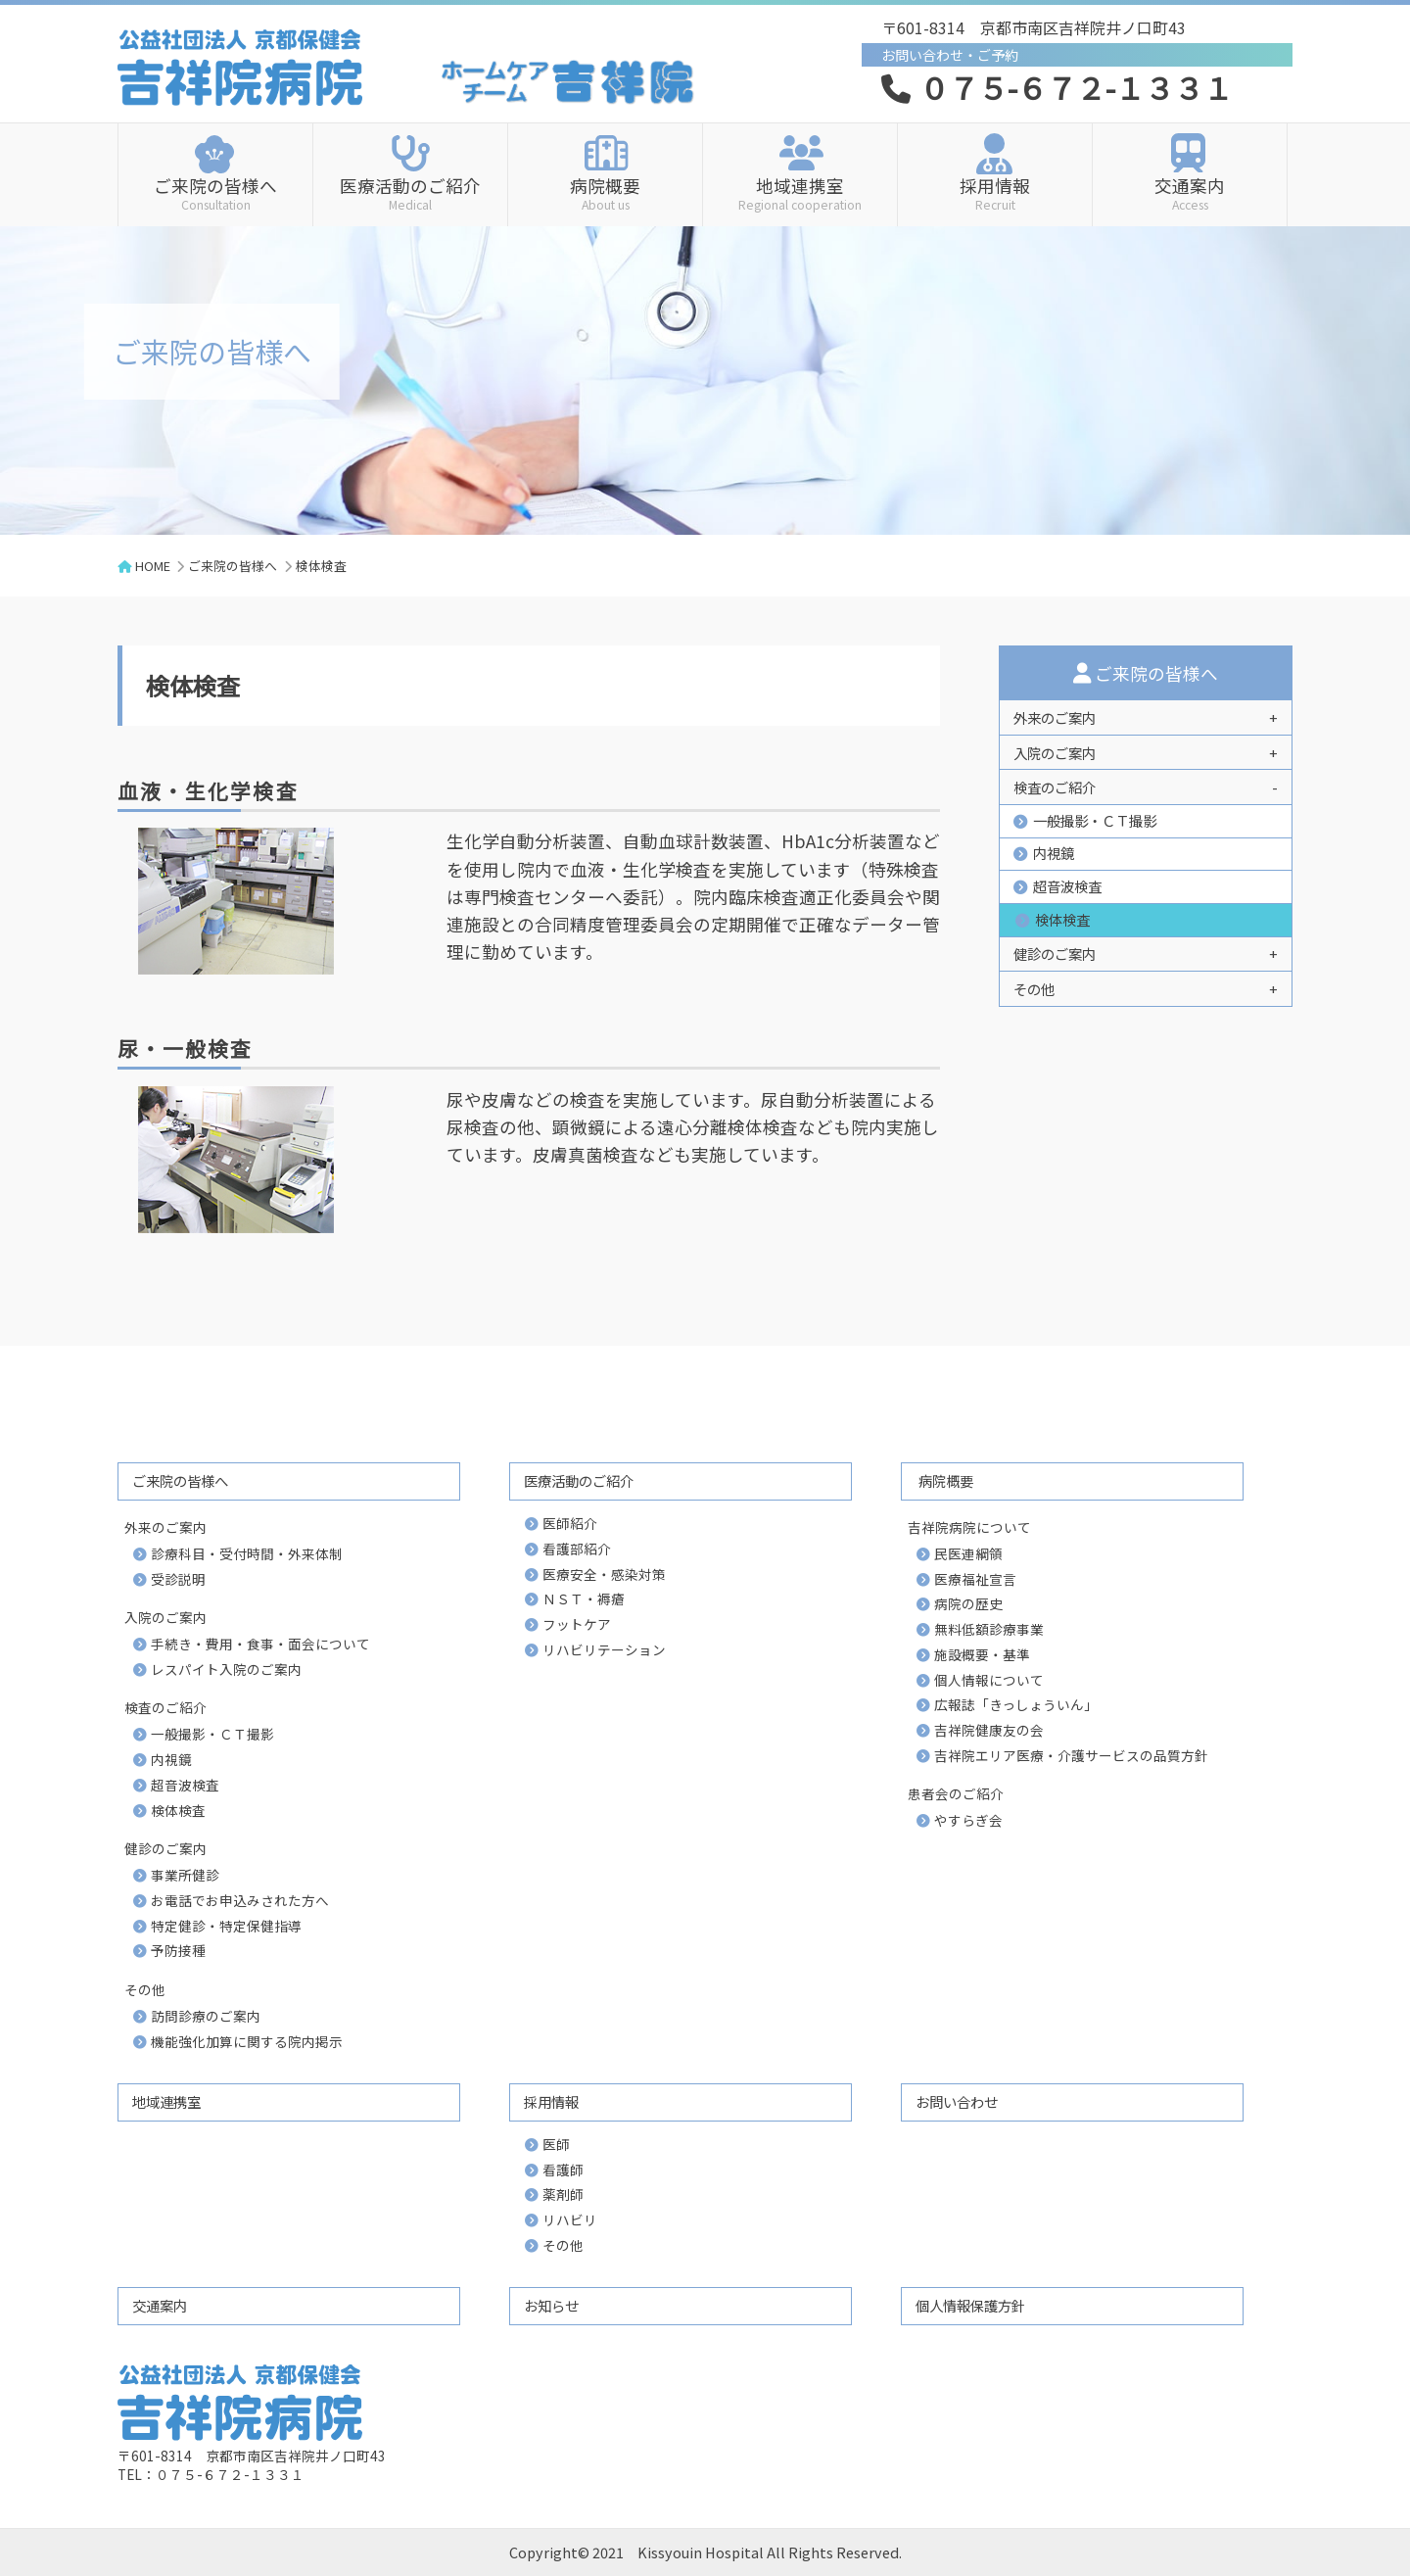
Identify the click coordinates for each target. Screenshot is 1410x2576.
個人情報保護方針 (970, 2305)
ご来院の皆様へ (215, 192)
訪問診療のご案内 (205, 2016)
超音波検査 (1067, 886)
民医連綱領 (968, 1553)
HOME (152, 565)
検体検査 (1062, 919)
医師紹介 (569, 1523)
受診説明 (178, 1579)
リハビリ (569, 2219)
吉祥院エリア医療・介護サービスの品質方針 (1071, 1755)
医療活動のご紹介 (410, 192)
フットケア (576, 1624)
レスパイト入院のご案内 (226, 1669)
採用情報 (995, 192)
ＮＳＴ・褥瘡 (583, 1598)
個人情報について (989, 1680)
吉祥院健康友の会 (989, 1730)
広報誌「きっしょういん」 (1016, 1704)
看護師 (563, 2169)
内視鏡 (1053, 852)
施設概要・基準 (982, 1654)
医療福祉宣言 (975, 1579)
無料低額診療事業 (989, 1629)
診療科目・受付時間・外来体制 (247, 1553)
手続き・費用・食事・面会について (260, 1643)
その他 (563, 2245)
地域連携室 (800, 192)
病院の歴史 (968, 1603)
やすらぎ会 (968, 1820)
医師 (556, 2144)
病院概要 (605, 192)
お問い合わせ (957, 2101)
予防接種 (178, 1950)
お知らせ (551, 2305)
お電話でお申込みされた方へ (240, 1900)
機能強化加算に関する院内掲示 (247, 2041)
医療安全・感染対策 (604, 1574)
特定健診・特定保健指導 (226, 1925)
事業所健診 (185, 1874)
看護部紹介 (576, 1548)
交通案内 (1190, 192)
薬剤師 (563, 2194)
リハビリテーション (604, 1649)
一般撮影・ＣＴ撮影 (1094, 820)
